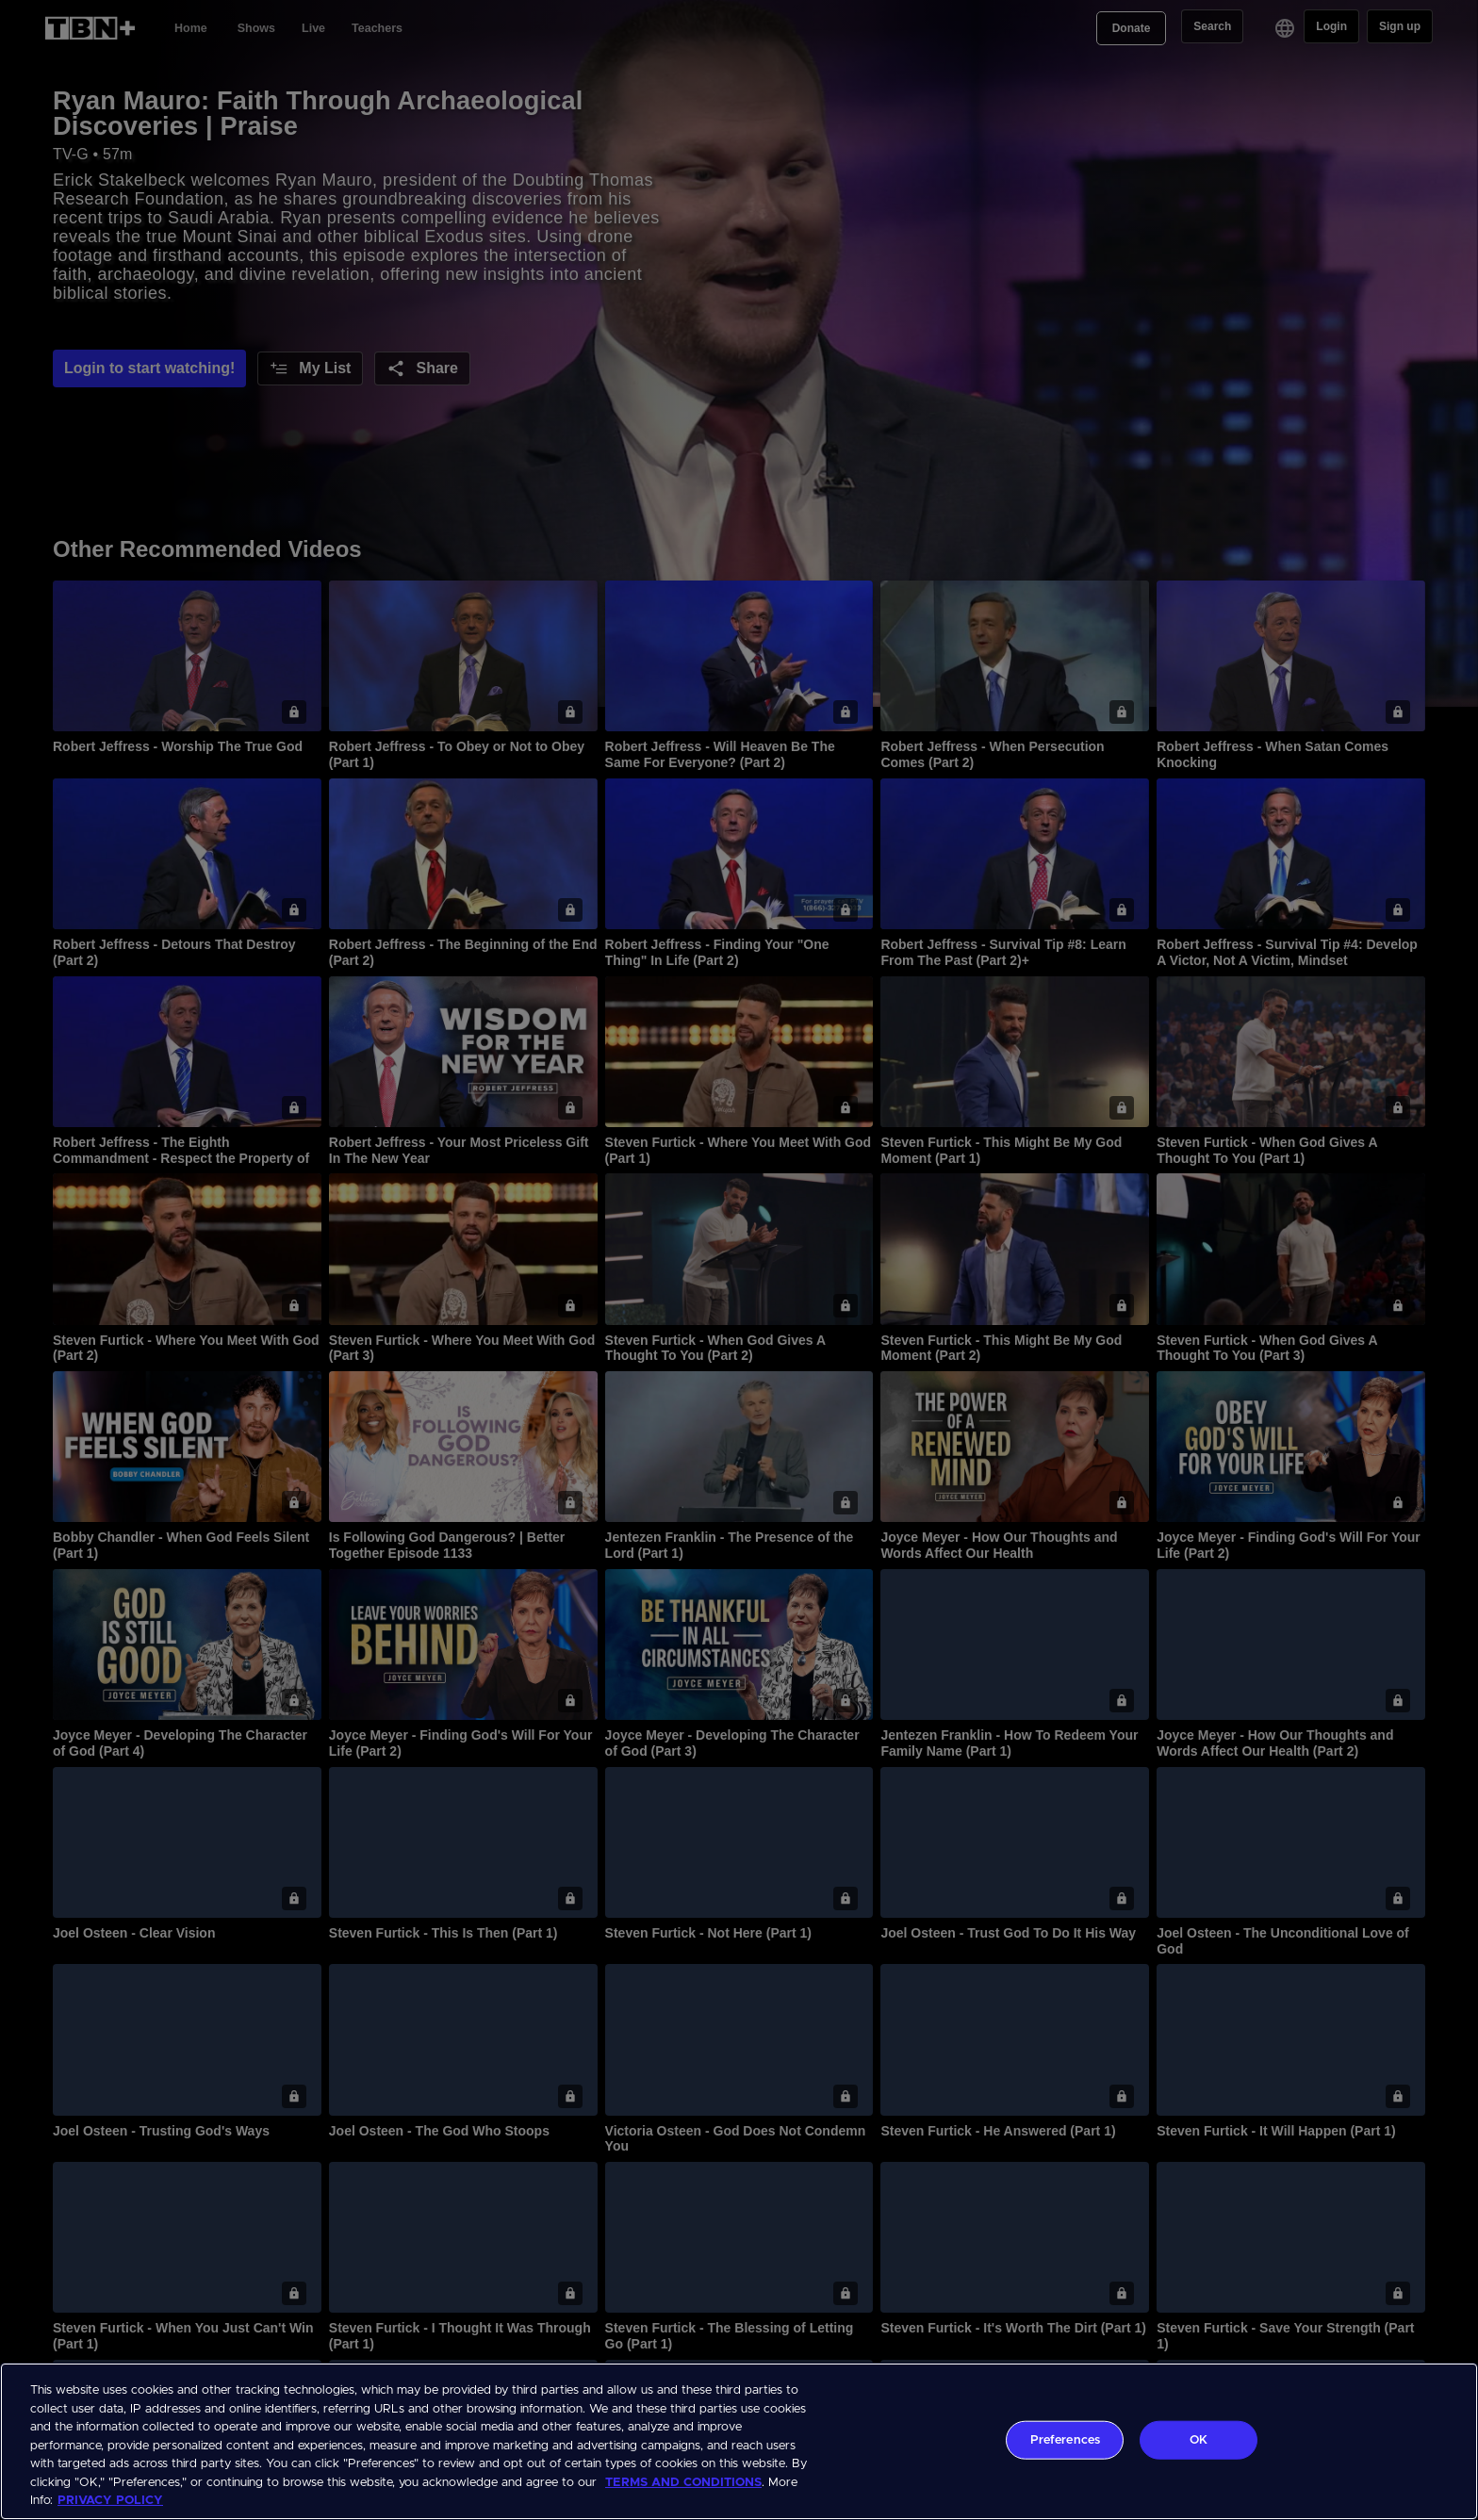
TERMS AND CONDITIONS (683, 2483)
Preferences (1065, 2439)
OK (1198, 2439)
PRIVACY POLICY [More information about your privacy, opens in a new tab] (110, 2501)
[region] (739, 2441)
